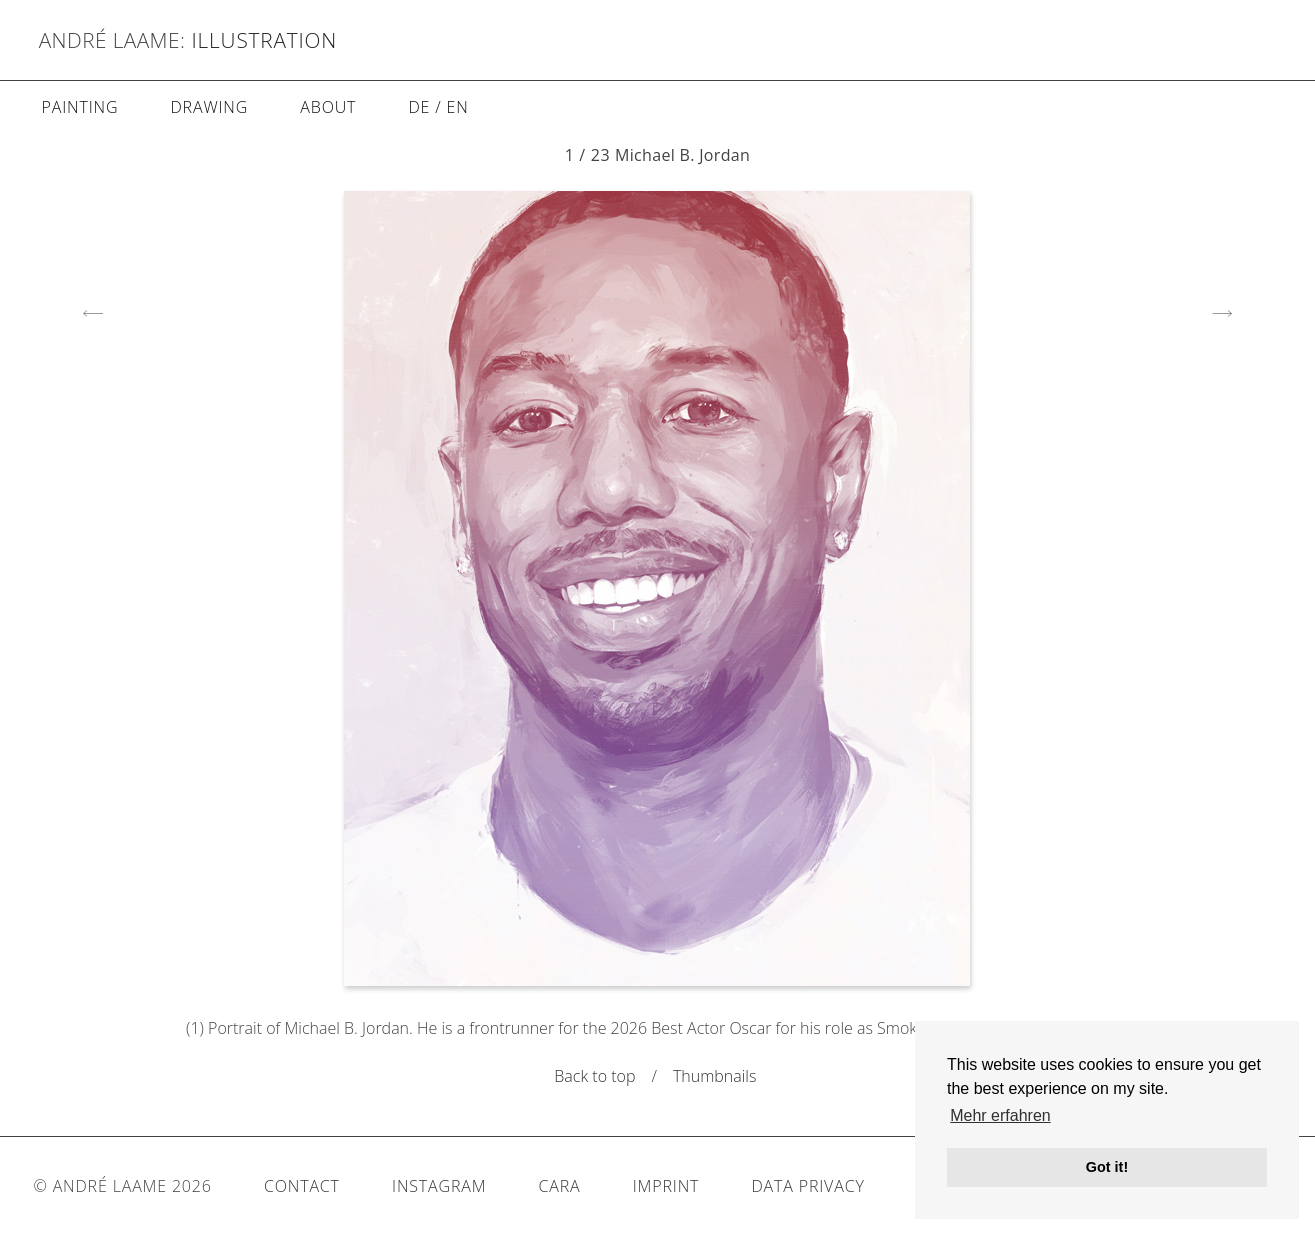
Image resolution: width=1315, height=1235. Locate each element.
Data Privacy (807, 1186)
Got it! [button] (1107, 1167)
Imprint (666, 1186)
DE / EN (438, 107)
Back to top (594, 1076)
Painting (80, 107)
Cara (560, 1186)
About (328, 107)
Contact (302, 1186)
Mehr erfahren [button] (1000, 1115)
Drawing (209, 107)
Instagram (439, 1186)
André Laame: (112, 40)
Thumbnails (717, 1076)
